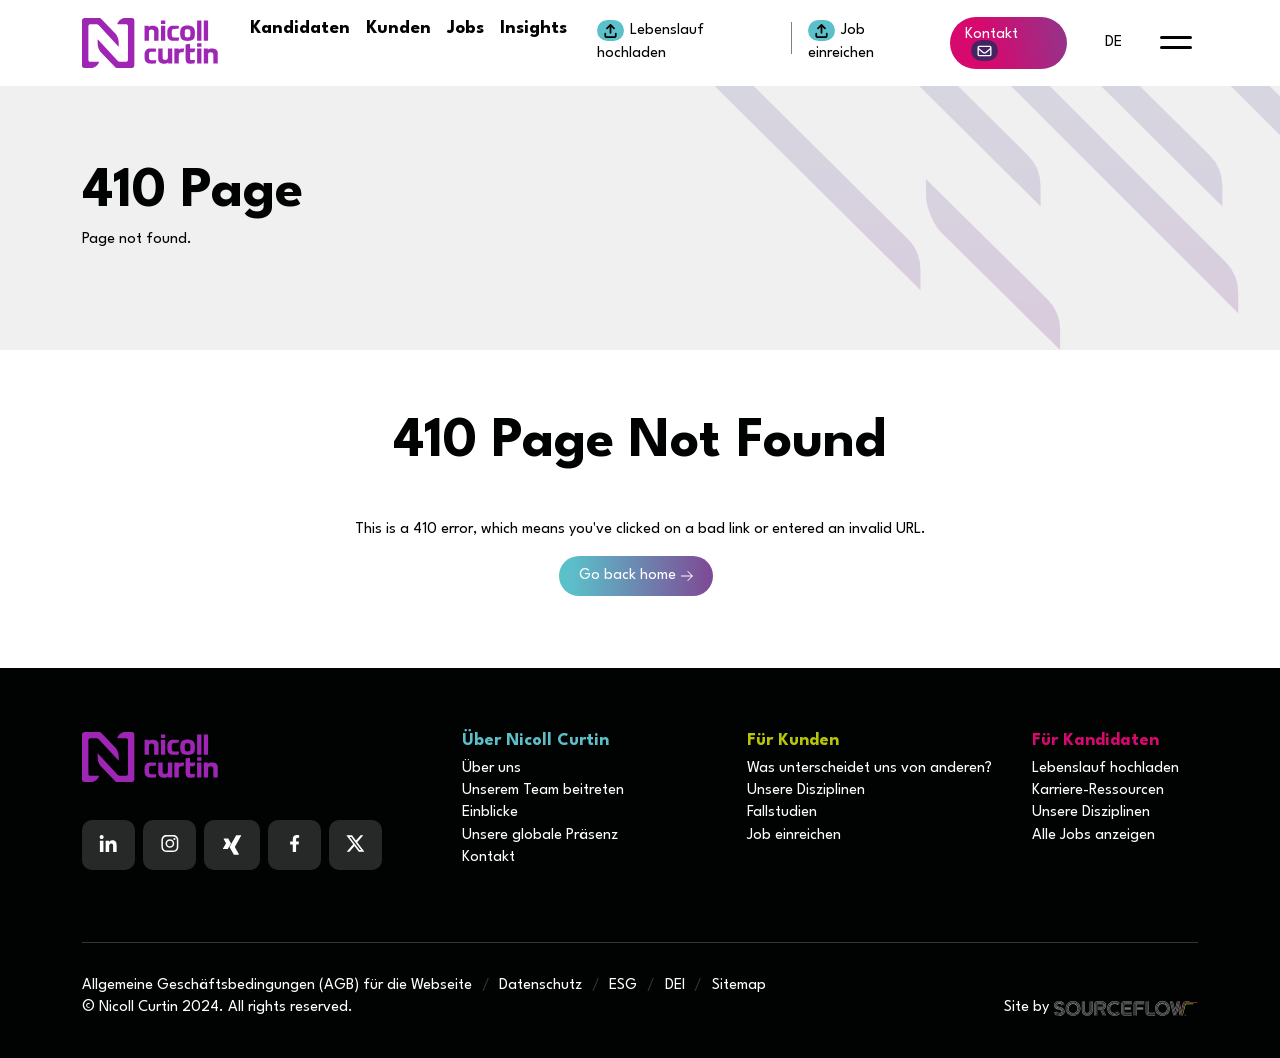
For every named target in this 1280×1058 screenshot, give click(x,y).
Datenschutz (540, 985)
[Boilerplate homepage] (260, 757)
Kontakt (991, 44)
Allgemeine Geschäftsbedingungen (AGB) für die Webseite (277, 985)
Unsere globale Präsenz (540, 835)
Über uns (491, 768)
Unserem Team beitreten (543, 790)
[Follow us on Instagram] (169, 845)
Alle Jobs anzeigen (1093, 835)
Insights (533, 28)
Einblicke (490, 812)
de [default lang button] (1113, 42)
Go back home (627, 575)
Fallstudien (782, 812)
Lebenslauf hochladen (650, 40)
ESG (623, 985)
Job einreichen (841, 40)
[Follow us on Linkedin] (108, 845)
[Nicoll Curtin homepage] (150, 43)
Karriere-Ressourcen (1098, 790)
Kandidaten (300, 28)
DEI (675, 985)
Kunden (398, 28)
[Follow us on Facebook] (232, 845)
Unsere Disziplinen (806, 790)
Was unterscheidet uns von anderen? (869, 768)
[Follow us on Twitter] (355, 845)
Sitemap (739, 985)
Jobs (465, 28)
